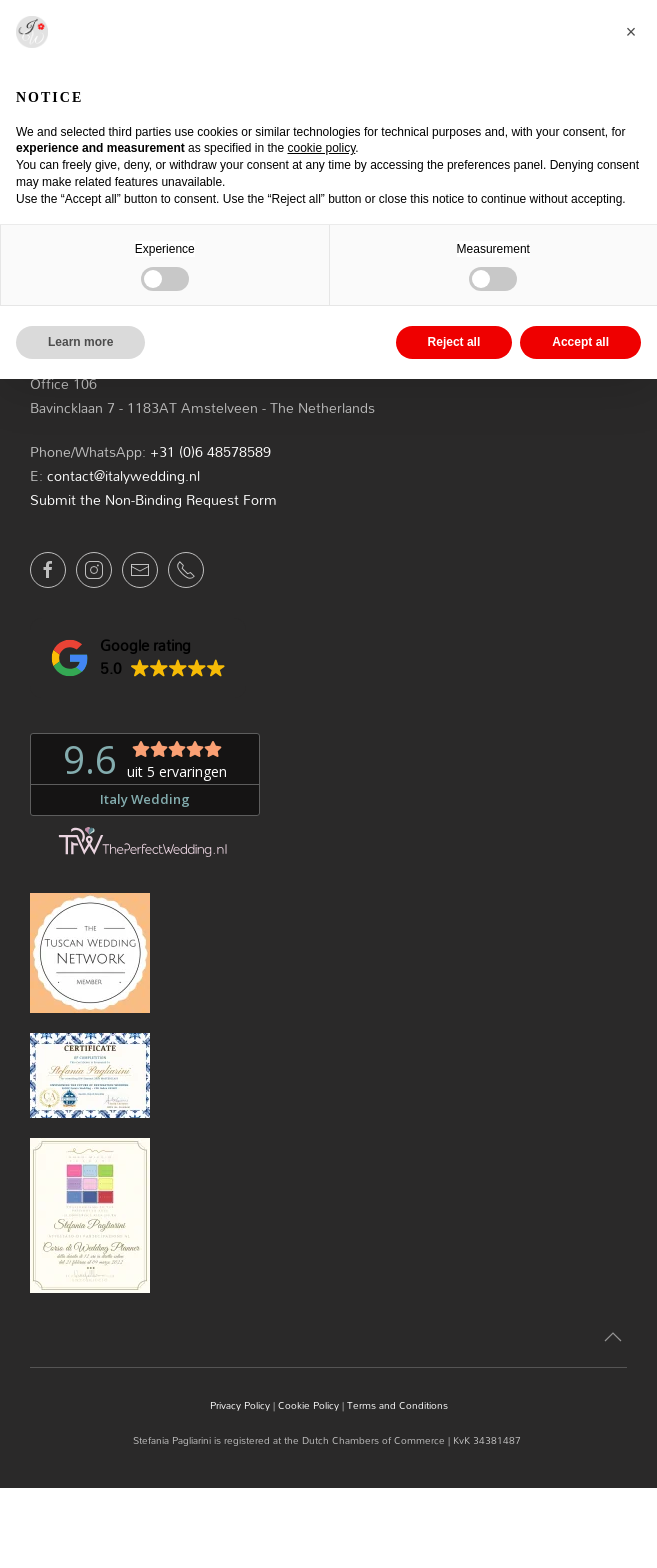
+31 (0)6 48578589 (210, 451)
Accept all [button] (580, 342)
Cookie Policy (308, 1405)
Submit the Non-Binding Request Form (153, 499)
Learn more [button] (80, 342)
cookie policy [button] (321, 148)
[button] (138, 658)
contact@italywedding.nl (123, 475)
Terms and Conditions (397, 1405)
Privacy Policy (240, 1405)
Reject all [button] (454, 342)
